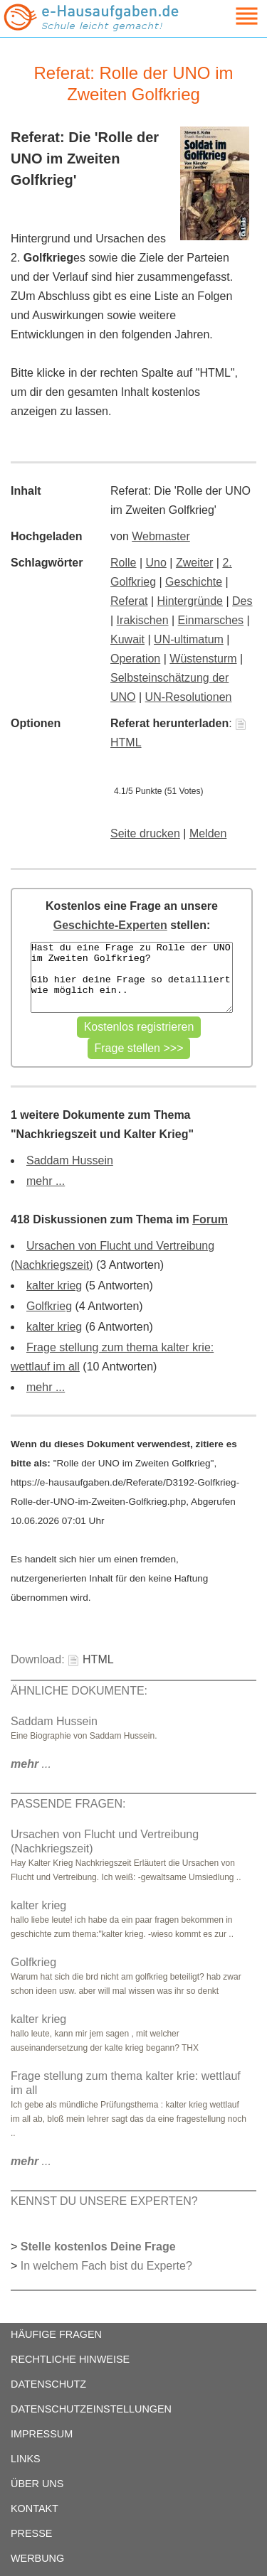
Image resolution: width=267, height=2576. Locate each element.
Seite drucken (145, 833)
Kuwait (127, 639)
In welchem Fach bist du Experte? (106, 2266)
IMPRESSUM (42, 2434)
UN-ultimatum (189, 639)
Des (242, 601)
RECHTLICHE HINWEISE (70, 2359)
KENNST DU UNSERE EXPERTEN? (104, 2201)
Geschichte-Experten (110, 925)
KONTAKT (34, 2508)
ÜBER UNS (37, 2483)
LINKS (26, 2458)
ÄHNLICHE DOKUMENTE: (79, 1691)
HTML (91, 1659)
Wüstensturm (202, 659)
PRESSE (31, 2533)
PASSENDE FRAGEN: (68, 1804)
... (31, 1764)
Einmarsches (211, 620)
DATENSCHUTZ (48, 2384)
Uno (156, 563)
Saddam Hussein (69, 1160)
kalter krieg (54, 1285)
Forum (210, 1219)
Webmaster (161, 536)
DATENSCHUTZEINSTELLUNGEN (91, 2409)
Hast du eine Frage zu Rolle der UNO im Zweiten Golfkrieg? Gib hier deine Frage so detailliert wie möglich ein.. (132, 977)
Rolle (123, 563)
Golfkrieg (49, 1306)
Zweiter (194, 563)
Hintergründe (190, 601)
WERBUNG (37, 2558)
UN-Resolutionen (188, 697)
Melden (207, 833)
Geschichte (193, 582)
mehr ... (45, 1181)
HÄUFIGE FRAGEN (56, 2334)
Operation (135, 659)
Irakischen (143, 620)
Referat (128, 601)
